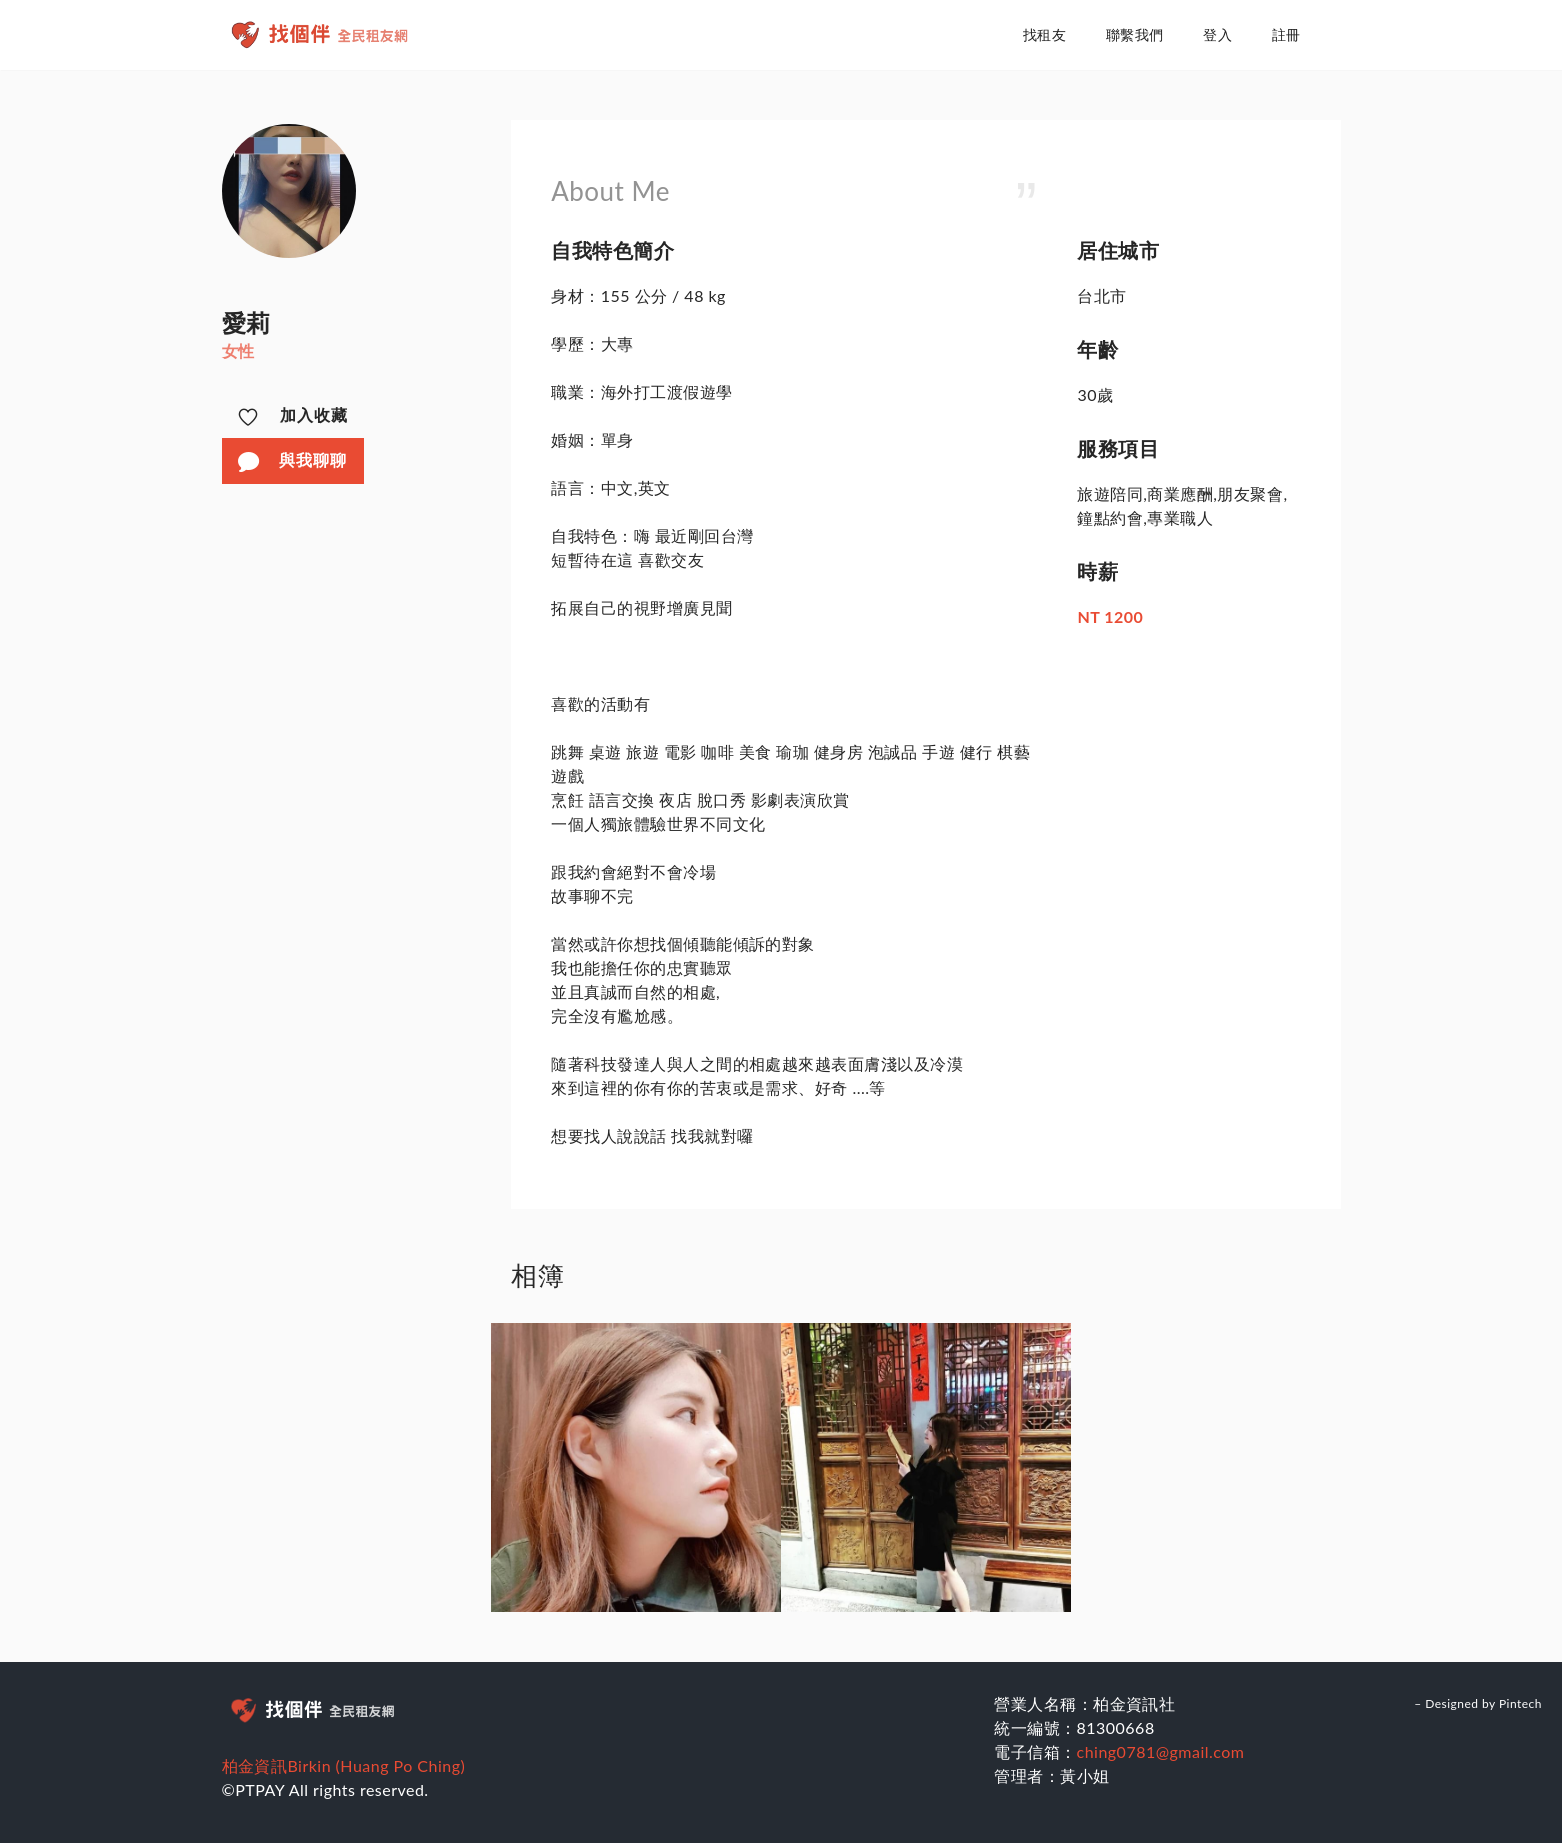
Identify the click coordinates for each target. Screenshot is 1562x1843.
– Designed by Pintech (1478, 1703)
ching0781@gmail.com (1161, 1751)
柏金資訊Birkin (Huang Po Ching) (344, 1765)
